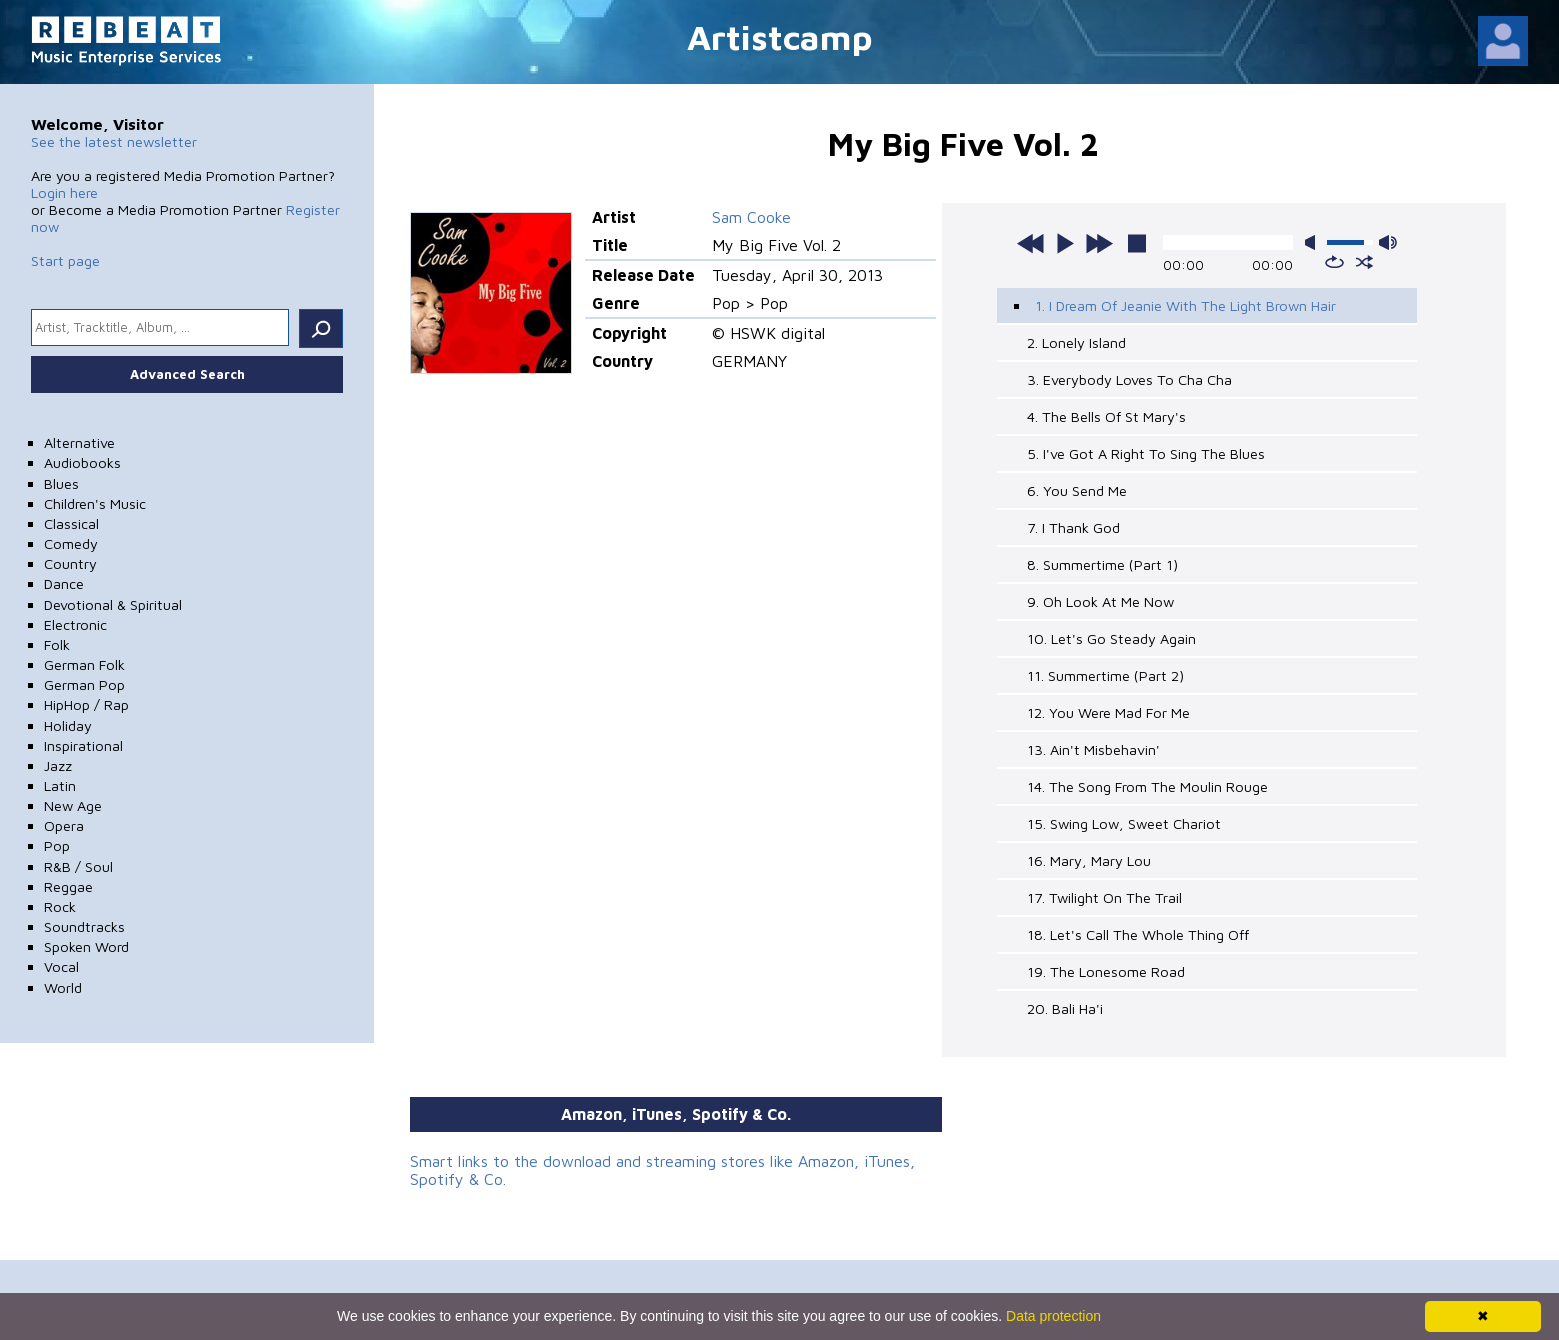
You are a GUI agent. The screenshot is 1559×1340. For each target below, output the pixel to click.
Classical (71, 523)
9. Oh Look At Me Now (1100, 601)
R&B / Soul (78, 866)
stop (1137, 243)
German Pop (84, 684)
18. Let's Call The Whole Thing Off (1138, 934)
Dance (64, 583)
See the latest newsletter (114, 141)
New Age (73, 805)
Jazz (58, 765)
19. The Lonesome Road (1106, 971)
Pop (57, 845)
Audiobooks (82, 462)
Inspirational (83, 745)
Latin (60, 785)
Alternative (79, 442)
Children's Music (95, 503)
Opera (64, 825)
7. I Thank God (1073, 527)
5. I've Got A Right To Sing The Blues (1146, 453)
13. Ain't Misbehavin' (1093, 749)
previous (1031, 243)
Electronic (75, 624)
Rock (60, 906)
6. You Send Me (1077, 490)
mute (1314, 242)
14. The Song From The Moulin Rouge (1147, 786)
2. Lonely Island (1076, 342)
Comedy (71, 543)
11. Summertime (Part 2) (1105, 675)
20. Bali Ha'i (1065, 1008)
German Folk (84, 664)
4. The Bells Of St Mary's (1106, 416)
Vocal (61, 966)
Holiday (68, 725)
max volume (1388, 242)
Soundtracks (84, 926)
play (1065, 243)
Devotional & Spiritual (113, 604)
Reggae (68, 886)
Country (70, 563)
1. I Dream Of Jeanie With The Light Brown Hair (1185, 305)
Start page (65, 260)
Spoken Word (86, 946)
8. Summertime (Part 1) (1102, 564)
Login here (64, 192)
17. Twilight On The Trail (1104, 897)
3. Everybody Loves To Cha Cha (1129, 379)
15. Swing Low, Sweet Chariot (1124, 823)
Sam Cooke (751, 217)
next (1099, 243)
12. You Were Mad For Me (1108, 712)
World (63, 987)
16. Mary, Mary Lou (1089, 860)
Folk (57, 644)
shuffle (1364, 262)
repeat (1334, 262)
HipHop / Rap (86, 704)
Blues (61, 483)
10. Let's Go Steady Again (1111, 638)
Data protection (1053, 1316)
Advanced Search (187, 374)
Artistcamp (780, 36)
